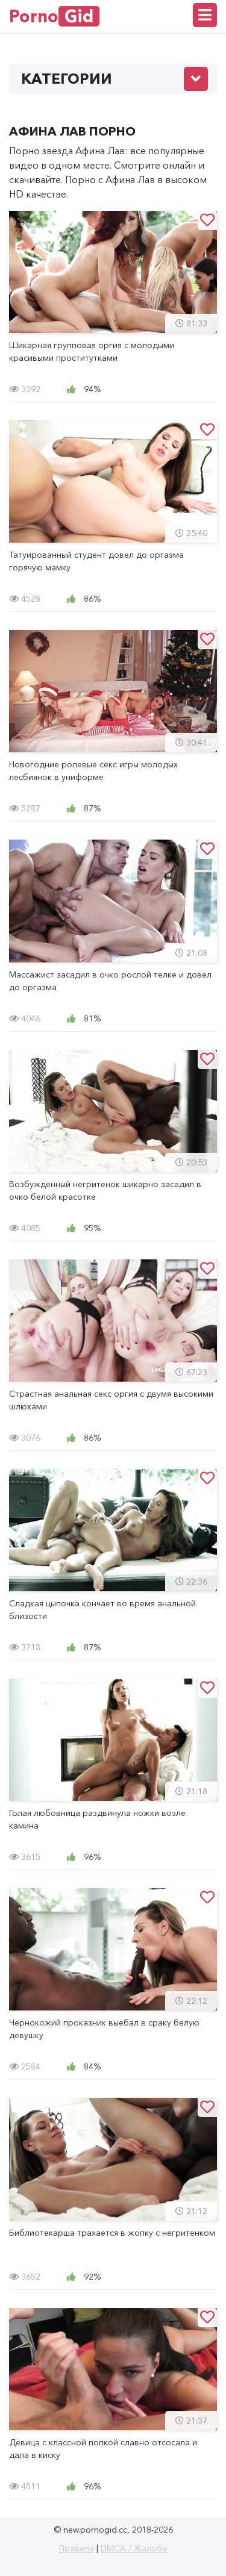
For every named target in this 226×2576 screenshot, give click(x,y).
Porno (54, 16)
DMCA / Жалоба (134, 2548)
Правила (76, 2548)
